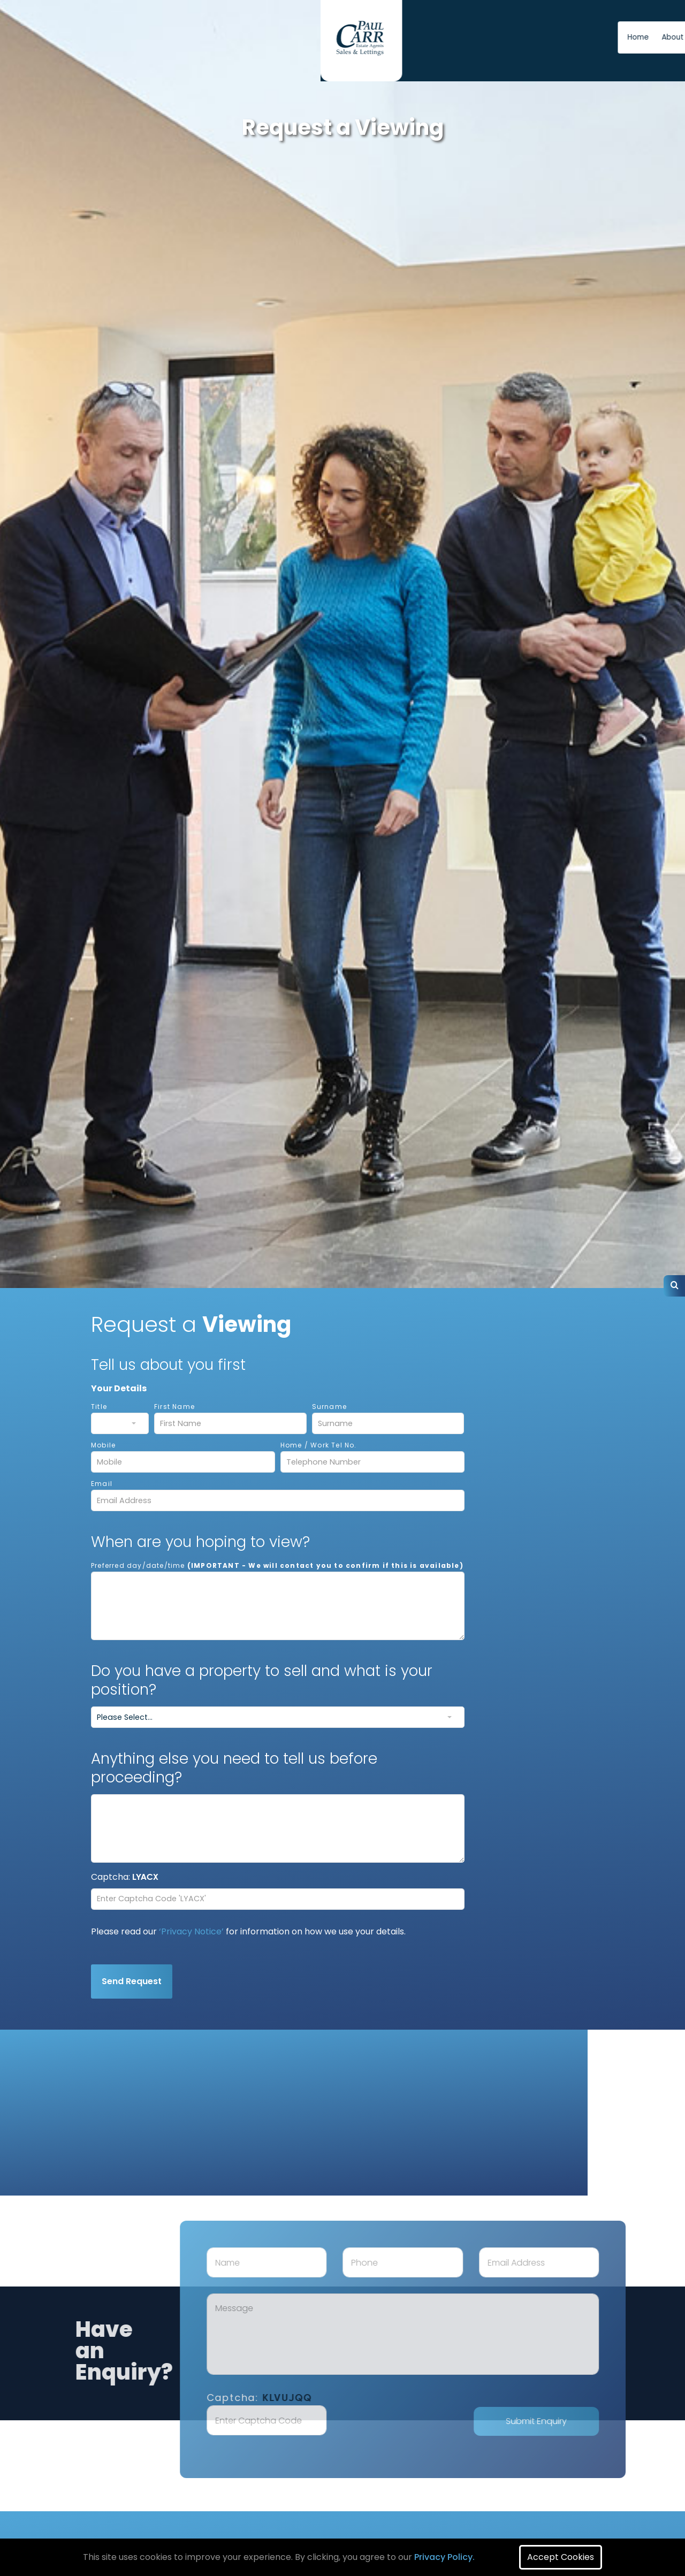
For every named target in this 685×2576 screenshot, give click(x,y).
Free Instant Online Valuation (577, 37)
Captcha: (303, 2397)
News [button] (485, 37)
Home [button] (353, 37)
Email (101, 1483)
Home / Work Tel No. (318, 1445)
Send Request (132, 1981)
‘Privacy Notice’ (191, 1931)
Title (99, 1406)
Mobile (103, 1445)
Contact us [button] (442, 37)
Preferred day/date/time (277, 1565)
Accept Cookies (560, 2557)
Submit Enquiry (580, 2421)
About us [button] (393, 37)
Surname (329, 1406)
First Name (174, 1406)
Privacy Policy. (444, 2557)
